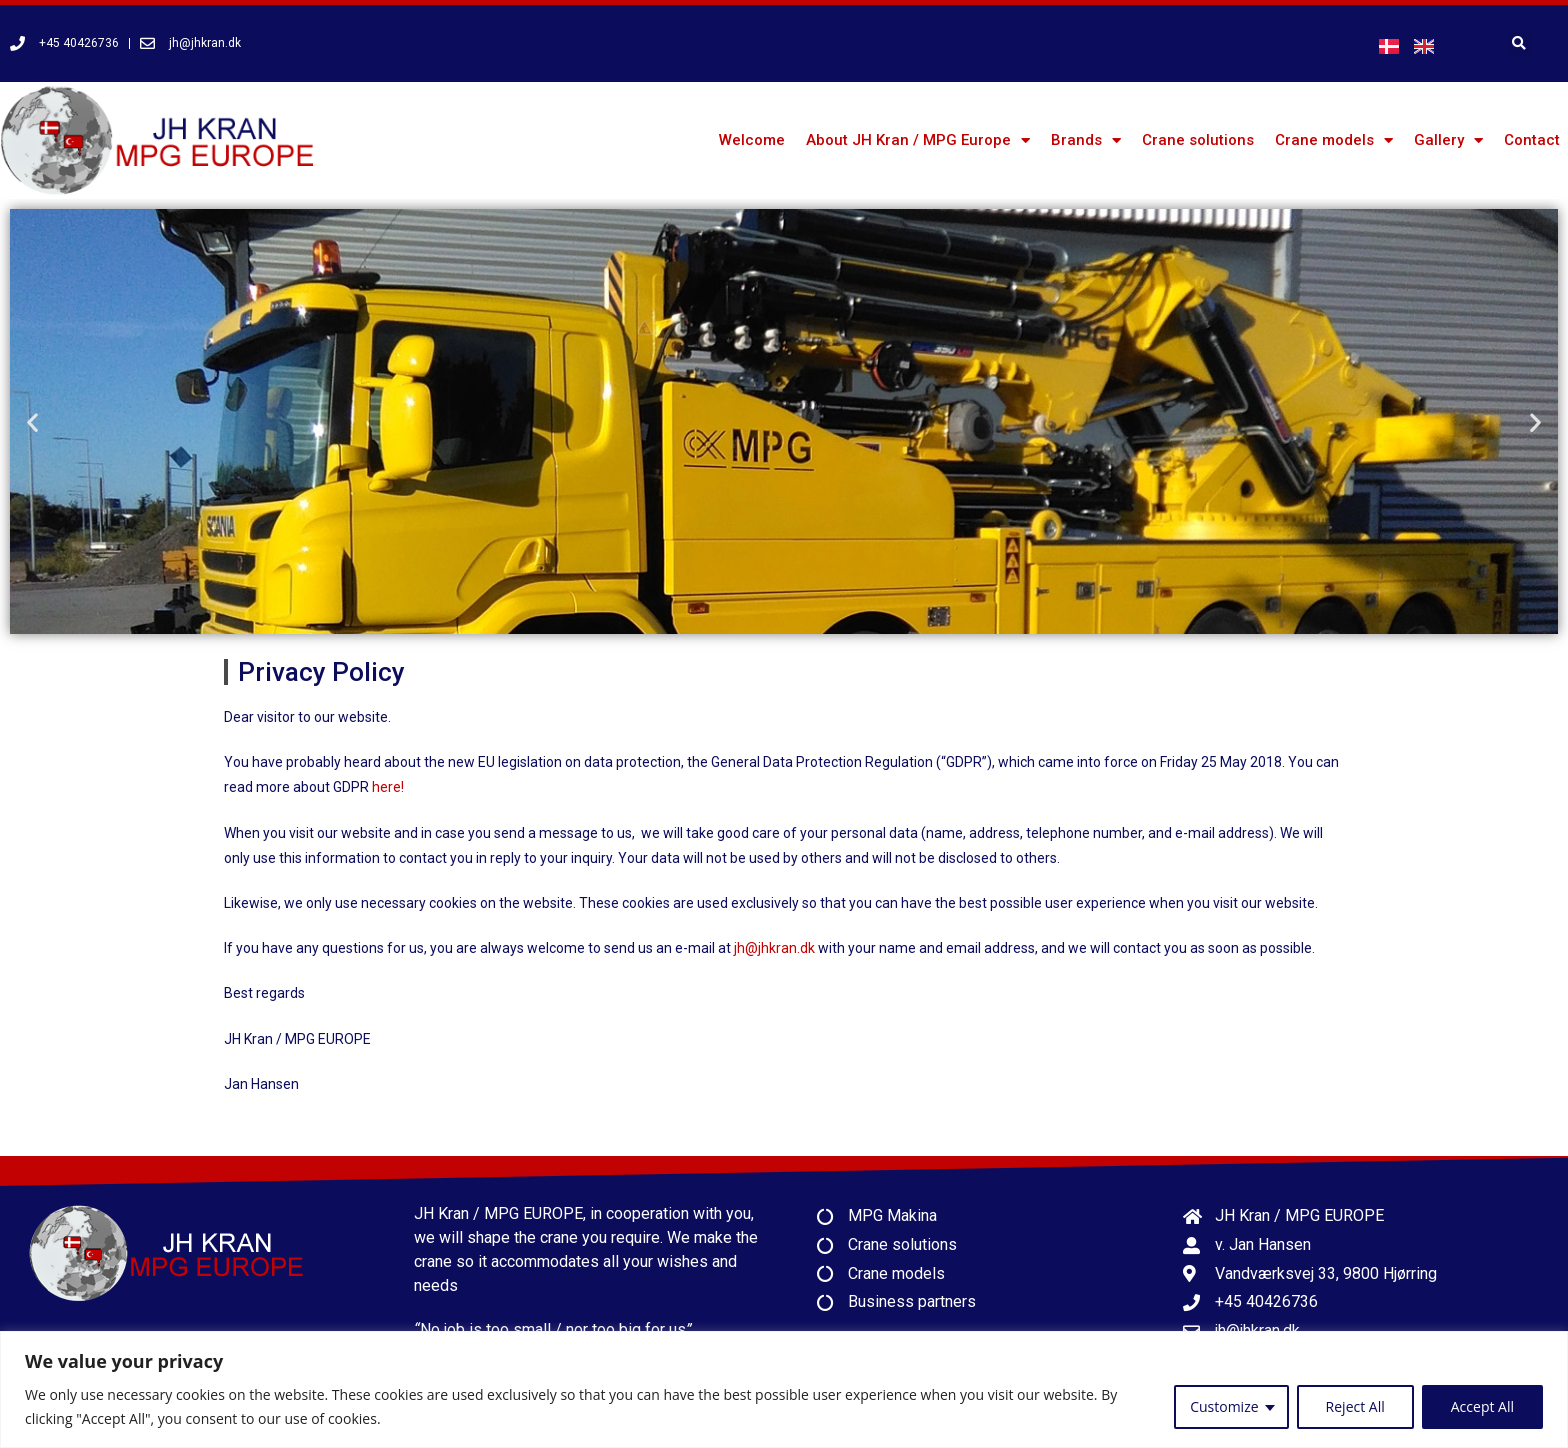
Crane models (1334, 140)
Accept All (1482, 1406)
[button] (32, 421)
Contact (1532, 140)
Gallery (1448, 140)
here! (388, 787)
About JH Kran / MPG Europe (918, 140)
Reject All (1355, 1406)
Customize (1224, 1406)
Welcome (752, 140)
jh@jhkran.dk (774, 948)
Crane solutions (1198, 140)
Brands (1086, 140)
